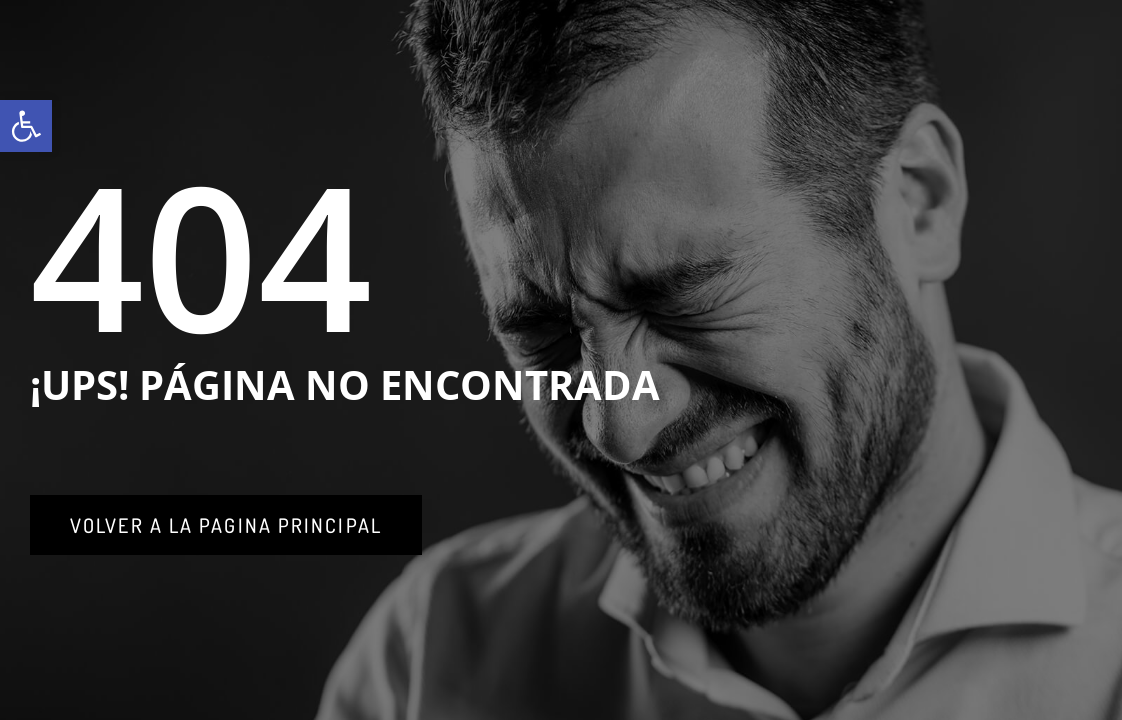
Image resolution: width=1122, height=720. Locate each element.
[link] (26, 126)
